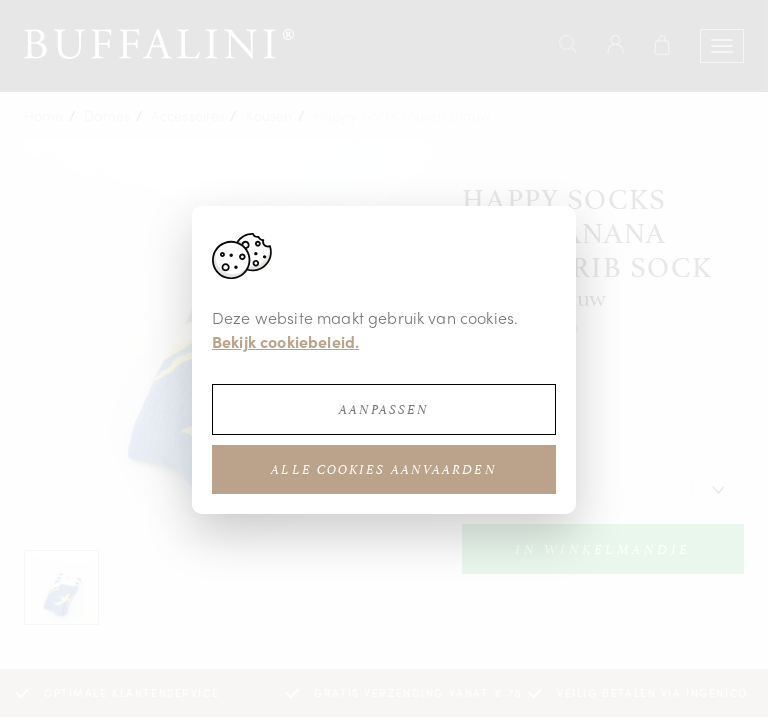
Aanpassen (384, 409)
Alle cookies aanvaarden (383, 469)
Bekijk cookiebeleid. (285, 341)
